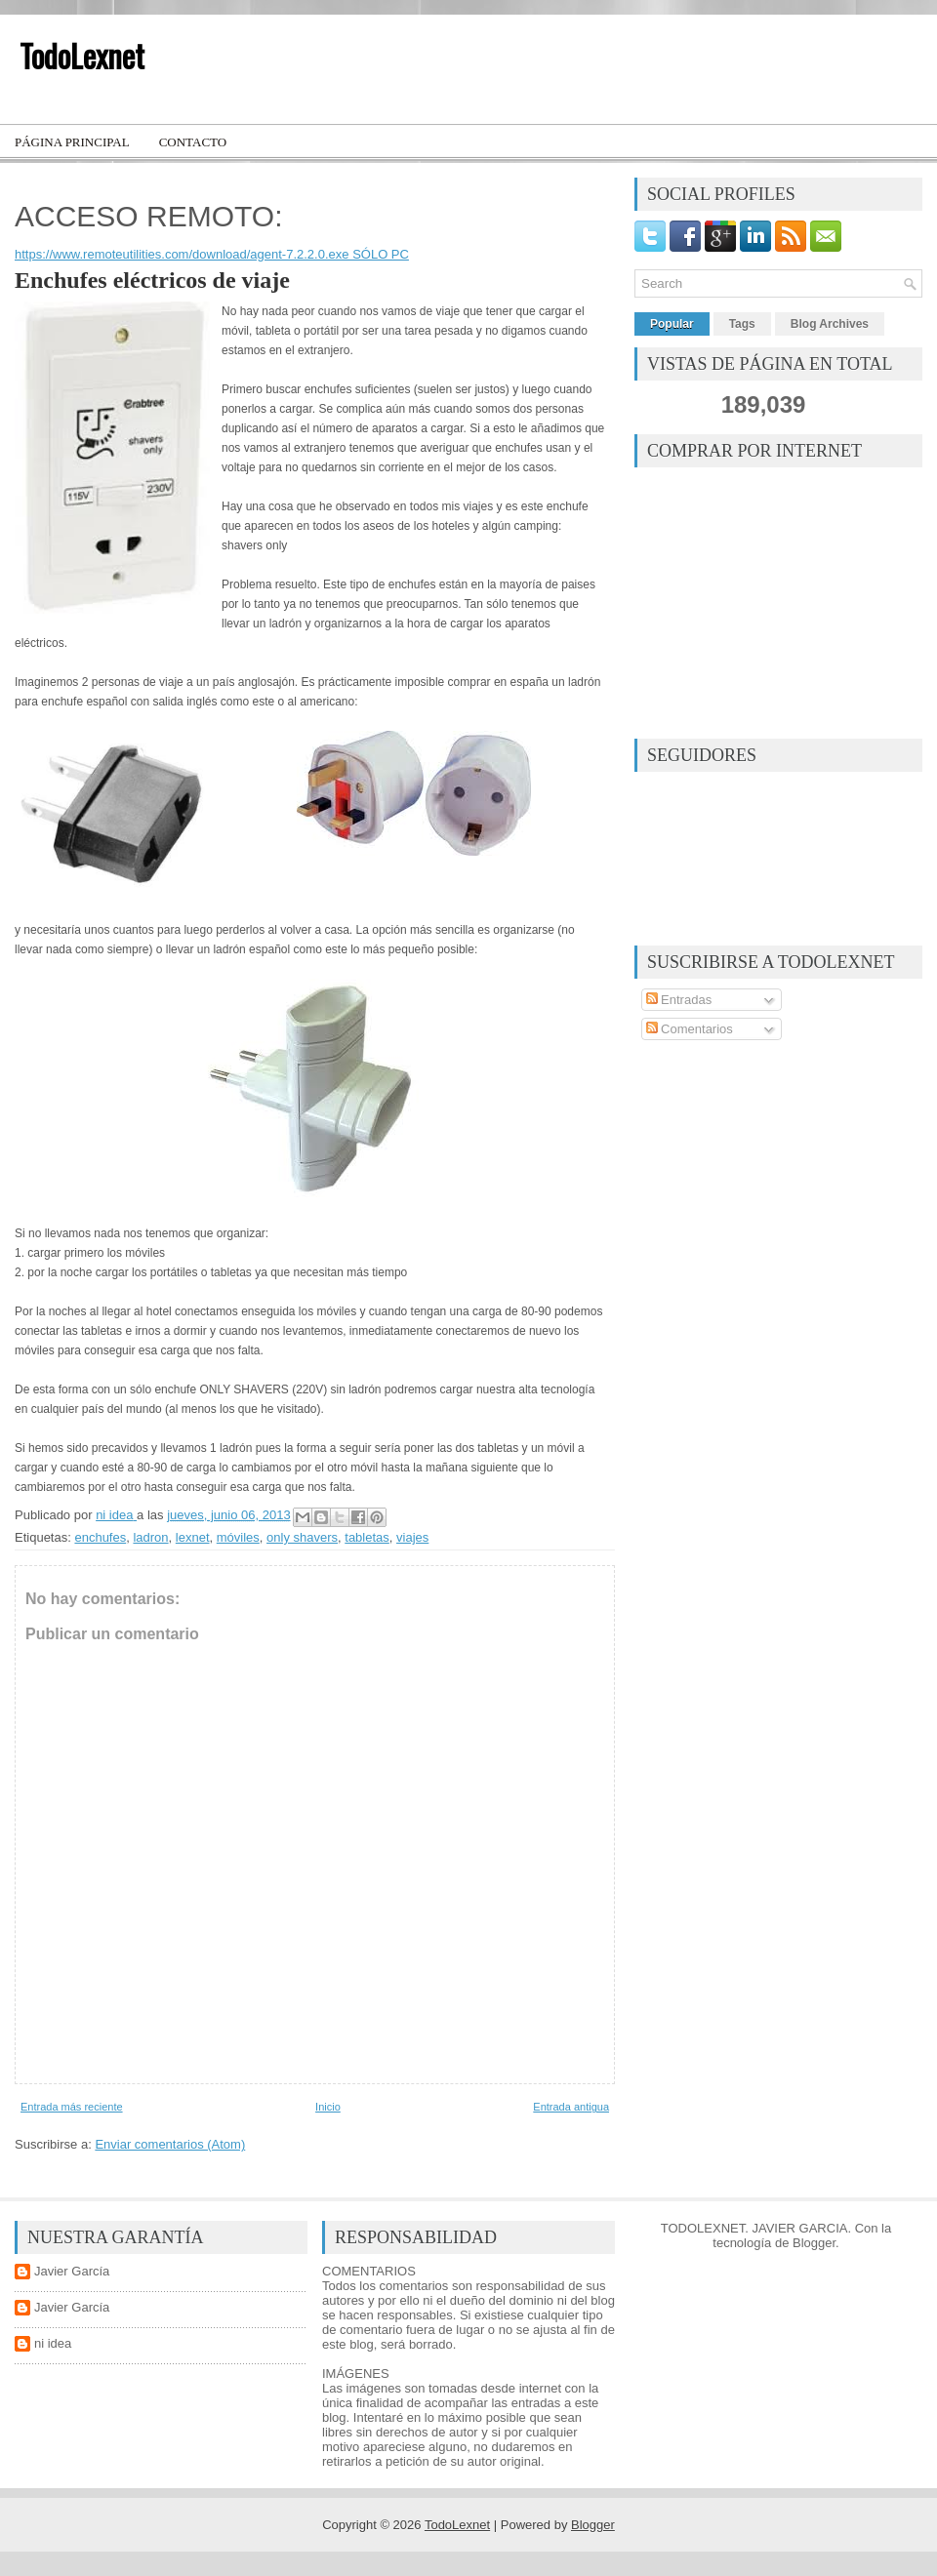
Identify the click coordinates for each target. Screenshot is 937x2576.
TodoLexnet (82, 55)
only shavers (302, 1537)
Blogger (814, 2242)
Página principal (72, 142)
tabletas (367, 1537)
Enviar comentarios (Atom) (170, 2144)
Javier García (71, 2271)
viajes (412, 1537)
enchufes (100, 1537)
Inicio (328, 2107)
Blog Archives (830, 324)
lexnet (193, 1537)
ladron (150, 1537)
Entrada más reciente (71, 2107)
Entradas (679, 999)
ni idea (52, 2343)
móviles (238, 1537)
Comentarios (689, 1029)
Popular (672, 324)
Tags (742, 324)
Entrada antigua (571, 2107)
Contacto (193, 142)
